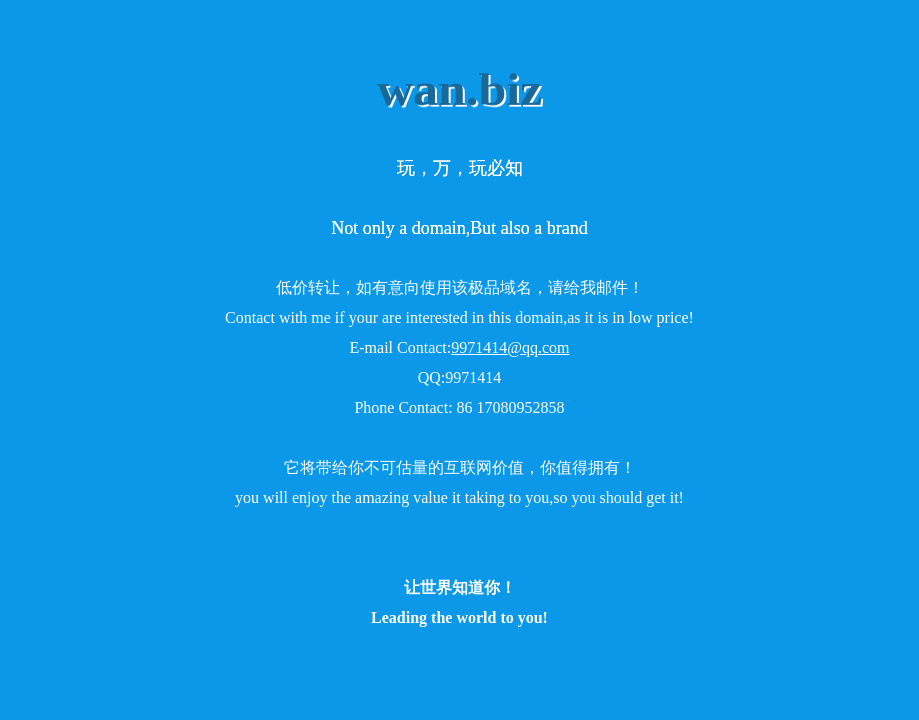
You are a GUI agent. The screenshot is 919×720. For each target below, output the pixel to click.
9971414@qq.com (510, 347)
